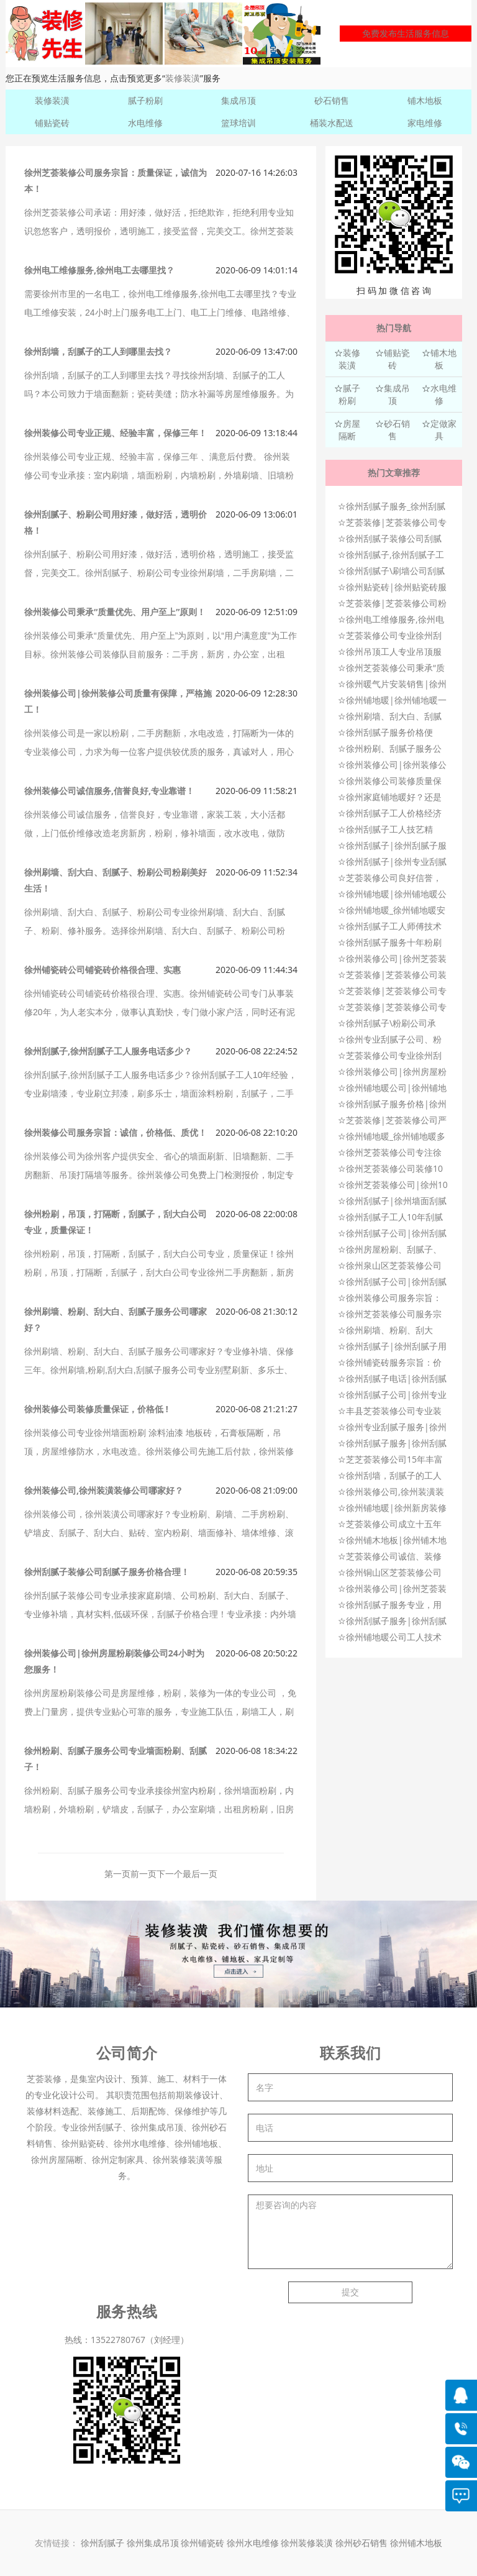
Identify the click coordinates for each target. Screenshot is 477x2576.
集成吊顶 (238, 100)
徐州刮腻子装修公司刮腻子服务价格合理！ (106, 1572)
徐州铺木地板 (416, 2543)
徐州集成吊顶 (153, 2543)
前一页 (143, 1873)
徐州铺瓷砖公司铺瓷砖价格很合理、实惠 (102, 969)
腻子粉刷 (145, 100)
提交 (350, 2292)
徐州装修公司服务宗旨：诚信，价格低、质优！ (115, 1132)
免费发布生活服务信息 (405, 33)
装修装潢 (182, 78)
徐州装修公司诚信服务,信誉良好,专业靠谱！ (109, 791)
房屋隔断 (349, 430)
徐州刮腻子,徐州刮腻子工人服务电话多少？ (108, 1051)
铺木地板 (424, 100)
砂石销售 (331, 100)
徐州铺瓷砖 (204, 2543)
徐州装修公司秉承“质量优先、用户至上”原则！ (115, 612)
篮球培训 (238, 123)
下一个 (170, 1873)
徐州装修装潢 (308, 2543)
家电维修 (424, 123)
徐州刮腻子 (102, 2543)
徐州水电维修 (254, 2543)
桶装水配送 (331, 123)
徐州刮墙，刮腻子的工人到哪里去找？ (98, 351)
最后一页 (200, 1873)
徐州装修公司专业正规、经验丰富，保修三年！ (115, 433)
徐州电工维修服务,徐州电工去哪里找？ (99, 270)
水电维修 (145, 123)
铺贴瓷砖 (52, 123)
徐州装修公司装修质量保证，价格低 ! (96, 1409)
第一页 (117, 1873)
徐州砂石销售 (362, 2543)
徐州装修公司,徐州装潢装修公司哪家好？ (103, 1490)
